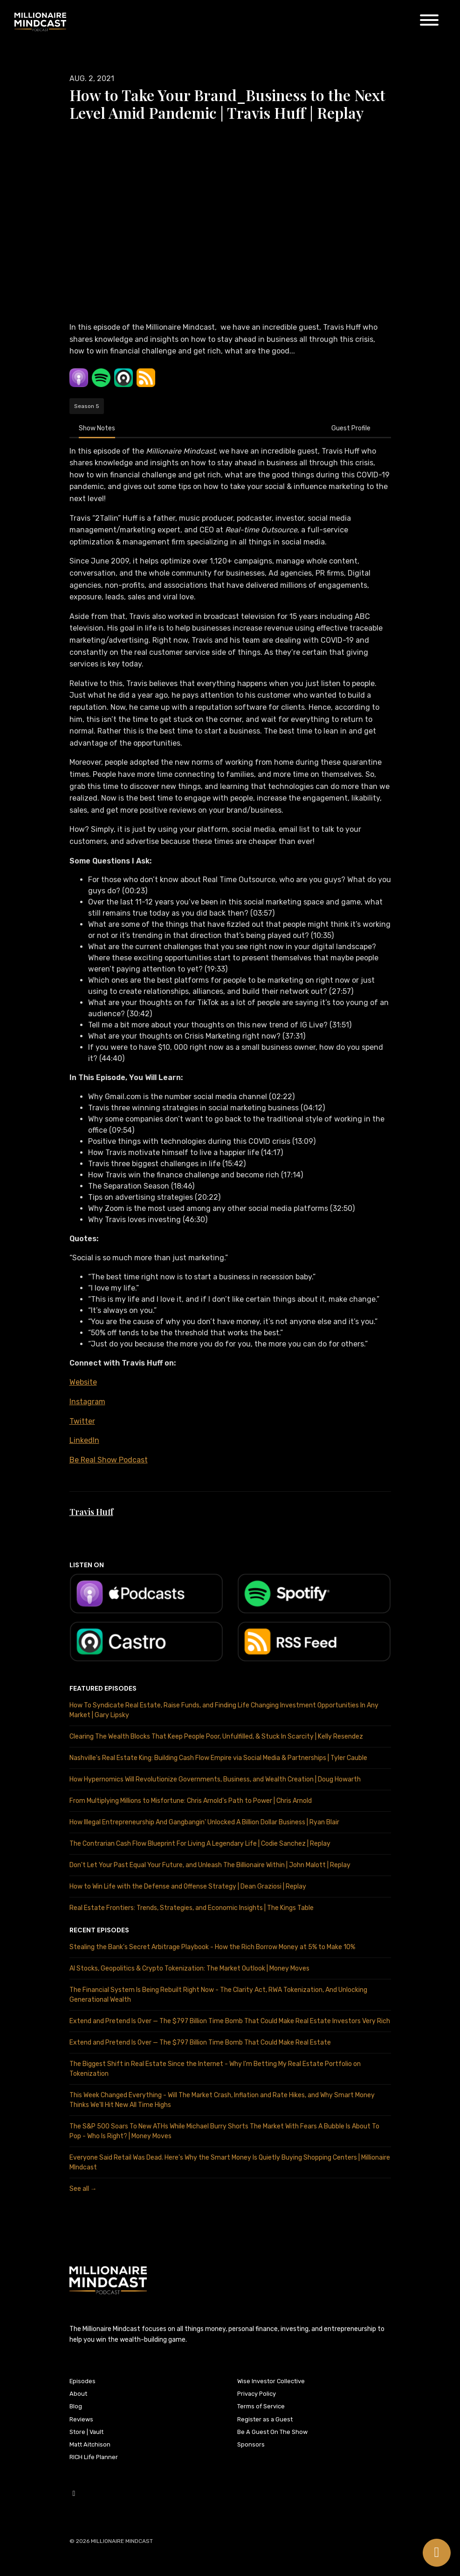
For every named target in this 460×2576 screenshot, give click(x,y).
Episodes (82, 2381)
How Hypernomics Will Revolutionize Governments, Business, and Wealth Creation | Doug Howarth (215, 1779)
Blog (75, 2406)
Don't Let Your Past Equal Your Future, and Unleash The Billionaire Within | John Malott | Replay (209, 1865)
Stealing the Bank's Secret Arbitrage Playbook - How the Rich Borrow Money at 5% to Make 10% (212, 1947)
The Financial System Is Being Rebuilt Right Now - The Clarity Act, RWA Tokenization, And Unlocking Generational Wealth (218, 1995)
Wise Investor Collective (271, 2381)
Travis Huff (91, 1511)
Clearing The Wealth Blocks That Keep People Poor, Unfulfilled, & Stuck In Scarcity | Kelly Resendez (216, 1736)
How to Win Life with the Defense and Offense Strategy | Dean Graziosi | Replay (187, 1886)
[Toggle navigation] (429, 21)
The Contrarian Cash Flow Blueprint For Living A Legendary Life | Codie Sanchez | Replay (199, 1844)
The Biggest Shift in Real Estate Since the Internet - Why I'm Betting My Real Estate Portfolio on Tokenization (215, 2069)
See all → (83, 2189)
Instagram (87, 1401)
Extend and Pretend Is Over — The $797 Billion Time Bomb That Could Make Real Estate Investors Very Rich (229, 2021)
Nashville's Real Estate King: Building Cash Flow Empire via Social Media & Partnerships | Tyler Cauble (218, 1758)
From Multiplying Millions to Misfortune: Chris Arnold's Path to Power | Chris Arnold (190, 1801)
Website (83, 1382)
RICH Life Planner (93, 2457)
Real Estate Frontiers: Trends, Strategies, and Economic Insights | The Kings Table (191, 1908)
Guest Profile (351, 428)
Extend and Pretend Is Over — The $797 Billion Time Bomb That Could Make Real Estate (200, 2042)
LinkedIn (84, 1440)
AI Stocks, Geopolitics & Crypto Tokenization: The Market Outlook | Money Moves (189, 1968)
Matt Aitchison (89, 2444)
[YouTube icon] (74, 2493)
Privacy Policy (256, 2393)
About (78, 2393)
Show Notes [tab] (97, 428)
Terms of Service (261, 2406)
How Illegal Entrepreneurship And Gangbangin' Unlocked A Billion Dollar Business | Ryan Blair (204, 1822)
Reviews (81, 2419)
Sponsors (251, 2444)
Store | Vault (86, 2431)
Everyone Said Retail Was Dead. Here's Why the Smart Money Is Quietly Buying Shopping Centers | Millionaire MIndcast (229, 2162)
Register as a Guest (265, 2419)
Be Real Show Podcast (108, 1459)
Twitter (82, 1421)
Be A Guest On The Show (272, 2431)
